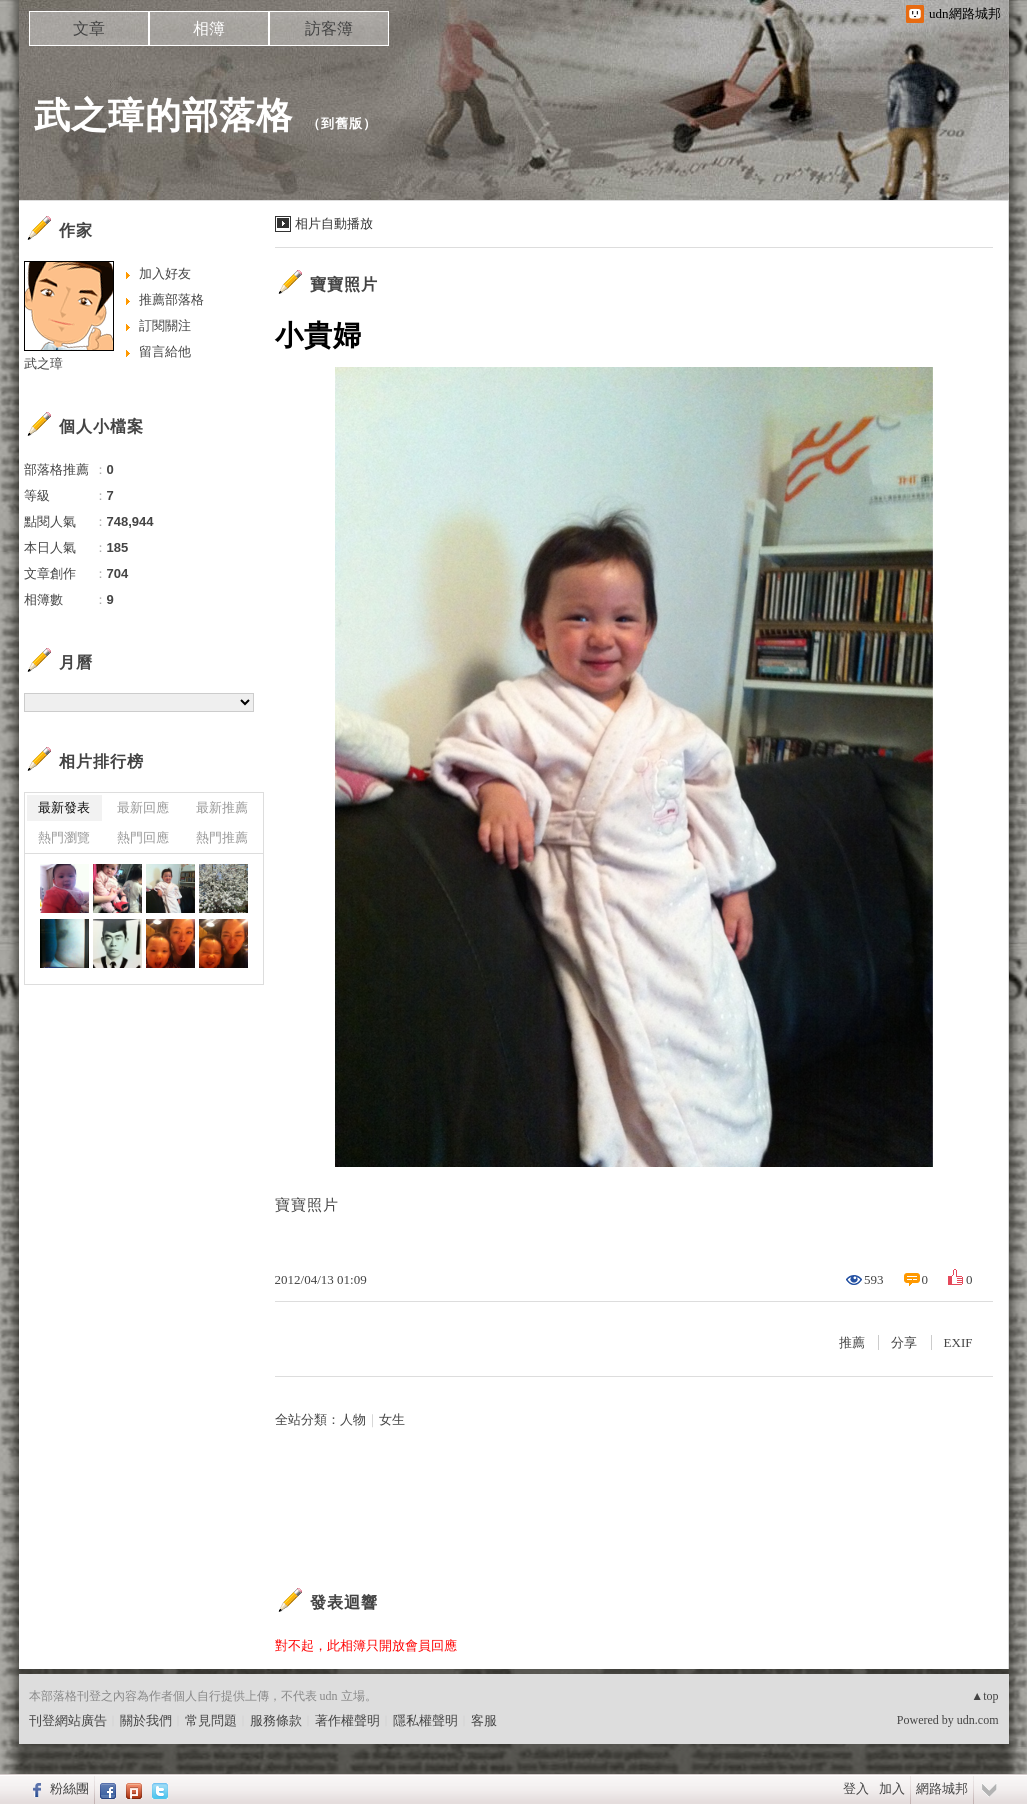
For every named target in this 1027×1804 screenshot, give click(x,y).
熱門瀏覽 (64, 837)
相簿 (209, 28)
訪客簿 (329, 28)
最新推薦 (222, 807)
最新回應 (143, 807)
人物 (353, 1419)
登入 (856, 1788)
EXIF (958, 1342)
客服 (484, 1720)
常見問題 (211, 1720)
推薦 (852, 1342)
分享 (904, 1342)
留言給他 (165, 351)
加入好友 (165, 273)
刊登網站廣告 (68, 1720)
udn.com (978, 1720)
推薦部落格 (171, 299)
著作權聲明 (347, 1720)
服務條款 (276, 1720)
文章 (89, 28)
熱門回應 (143, 837)
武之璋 (43, 363)
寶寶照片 (344, 284)
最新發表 (64, 807)
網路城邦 (942, 1788)
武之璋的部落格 (163, 115)
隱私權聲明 (425, 1720)
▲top (984, 1696)
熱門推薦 (222, 837)
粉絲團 (69, 1788)
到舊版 (342, 123)
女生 (392, 1419)
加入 (892, 1788)
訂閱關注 (165, 325)
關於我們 (146, 1720)
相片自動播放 (334, 223)
